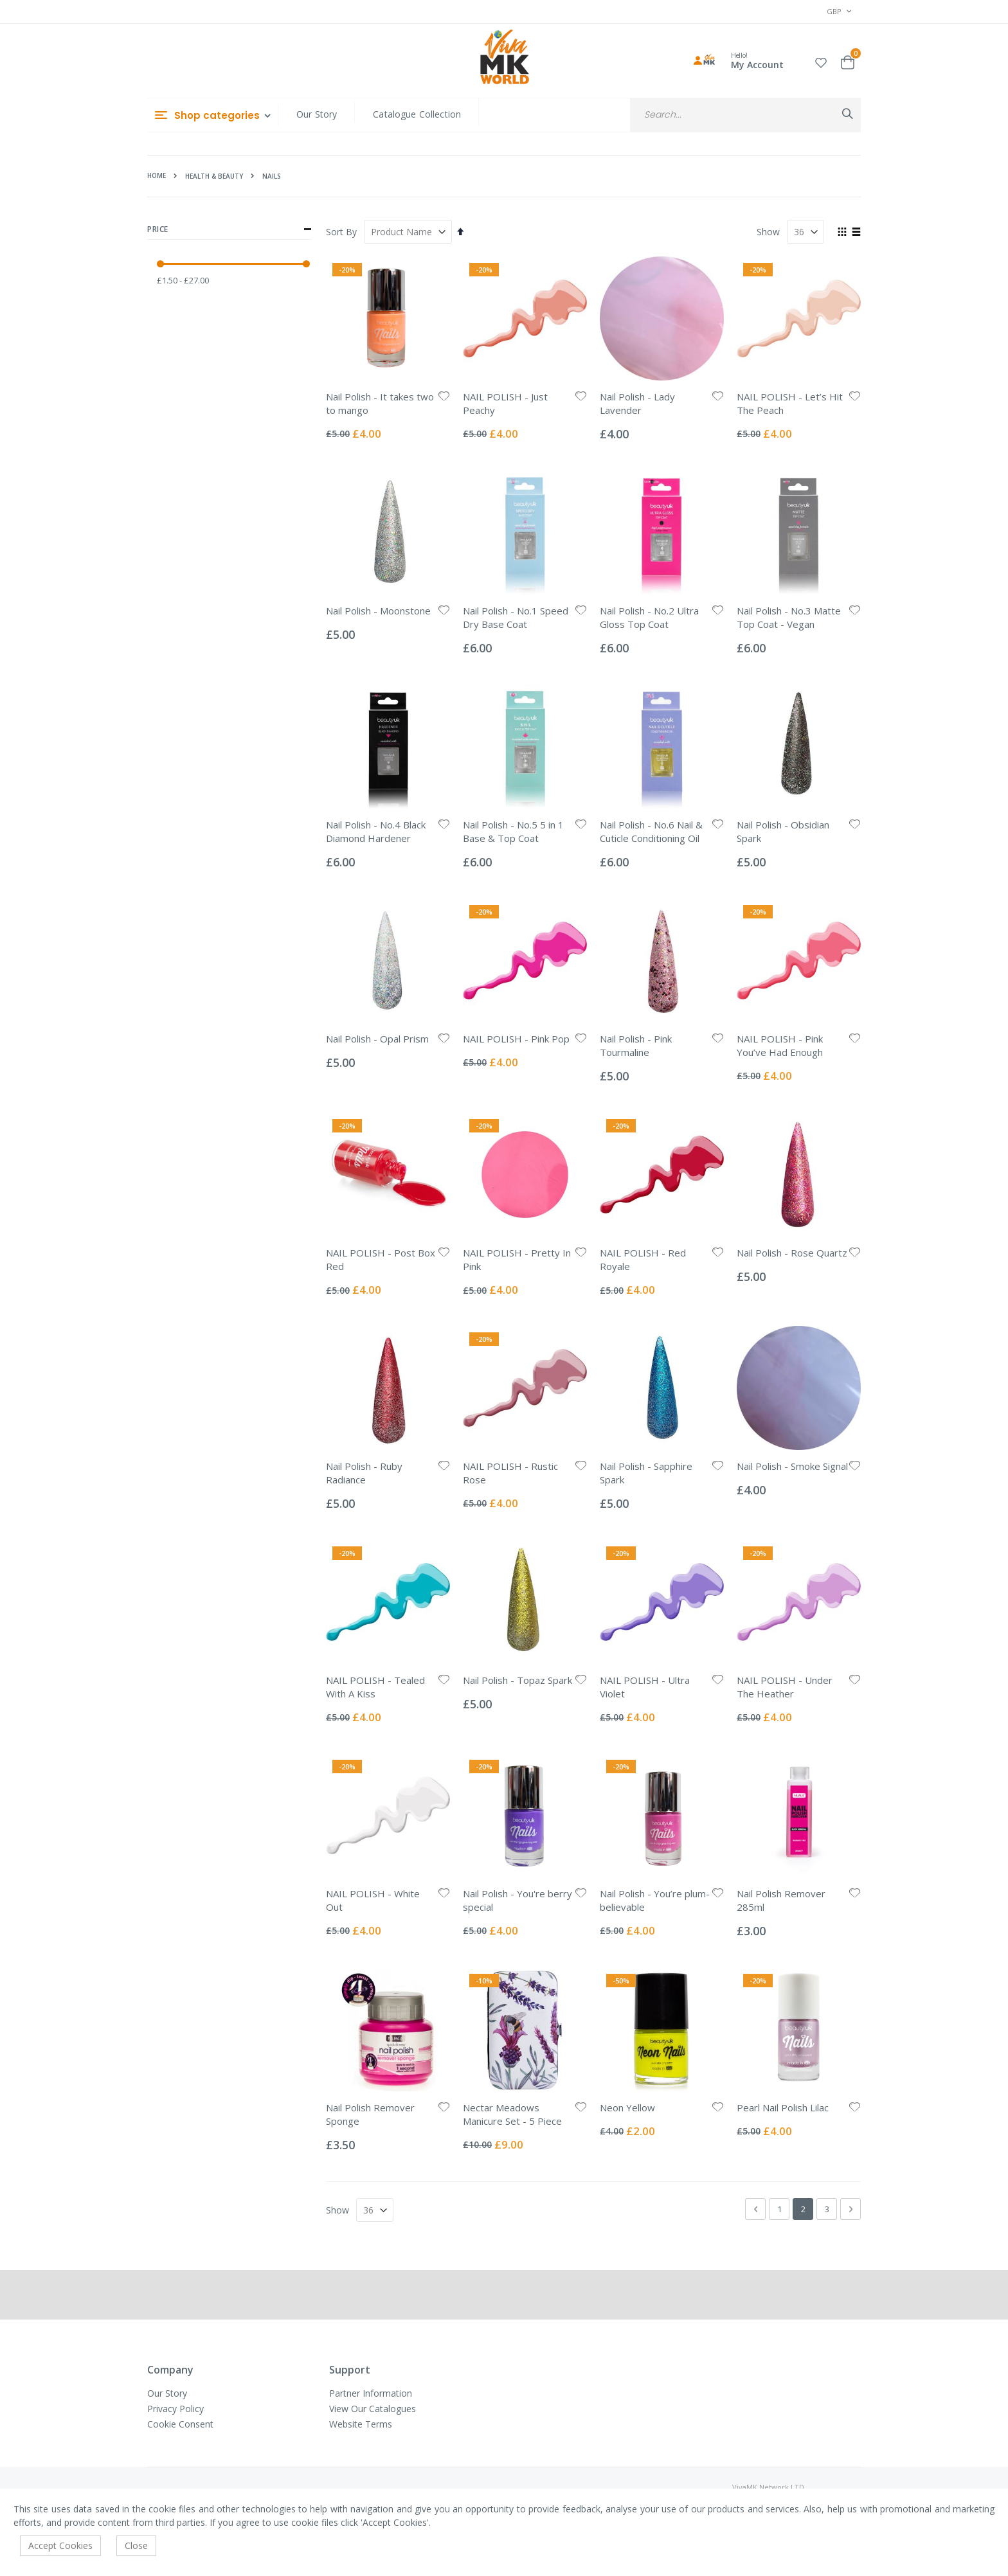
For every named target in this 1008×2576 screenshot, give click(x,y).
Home (156, 175)
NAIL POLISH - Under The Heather (785, 1687)
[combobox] (745, 115)
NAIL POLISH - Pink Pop (516, 1038)
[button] (821, 61)
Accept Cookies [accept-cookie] (60, 2545)
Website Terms (360, 2424)
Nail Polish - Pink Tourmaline (636, 1045)
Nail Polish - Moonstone (378, 610)
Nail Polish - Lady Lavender (637, 403)
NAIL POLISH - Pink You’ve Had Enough (780, 1045)
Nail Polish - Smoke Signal (792, 1466)
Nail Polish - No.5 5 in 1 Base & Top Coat (513, 831)
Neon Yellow (627, 2107)
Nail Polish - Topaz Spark (517, 1680)
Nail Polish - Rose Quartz (792, 1252)
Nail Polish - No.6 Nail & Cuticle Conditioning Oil (651, 831)
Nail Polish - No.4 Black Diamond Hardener (376, 831)
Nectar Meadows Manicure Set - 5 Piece (512, 2114)
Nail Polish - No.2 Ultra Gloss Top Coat (649, 617)
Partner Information (370, 2393)
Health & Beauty (214, 176)
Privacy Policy (175, 2408)
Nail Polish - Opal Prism (377, 1038)
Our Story (316, 114)
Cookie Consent (180, 2424)
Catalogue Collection (417, 114)
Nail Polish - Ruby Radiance (364, 1473)
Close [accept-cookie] (136, 2545)
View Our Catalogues (372, 2408)
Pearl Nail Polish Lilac (783, 2107)
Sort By (341, 232)
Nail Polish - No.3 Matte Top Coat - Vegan (789, 617)
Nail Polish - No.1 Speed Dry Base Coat (515, 617)
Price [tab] (229, 229)
